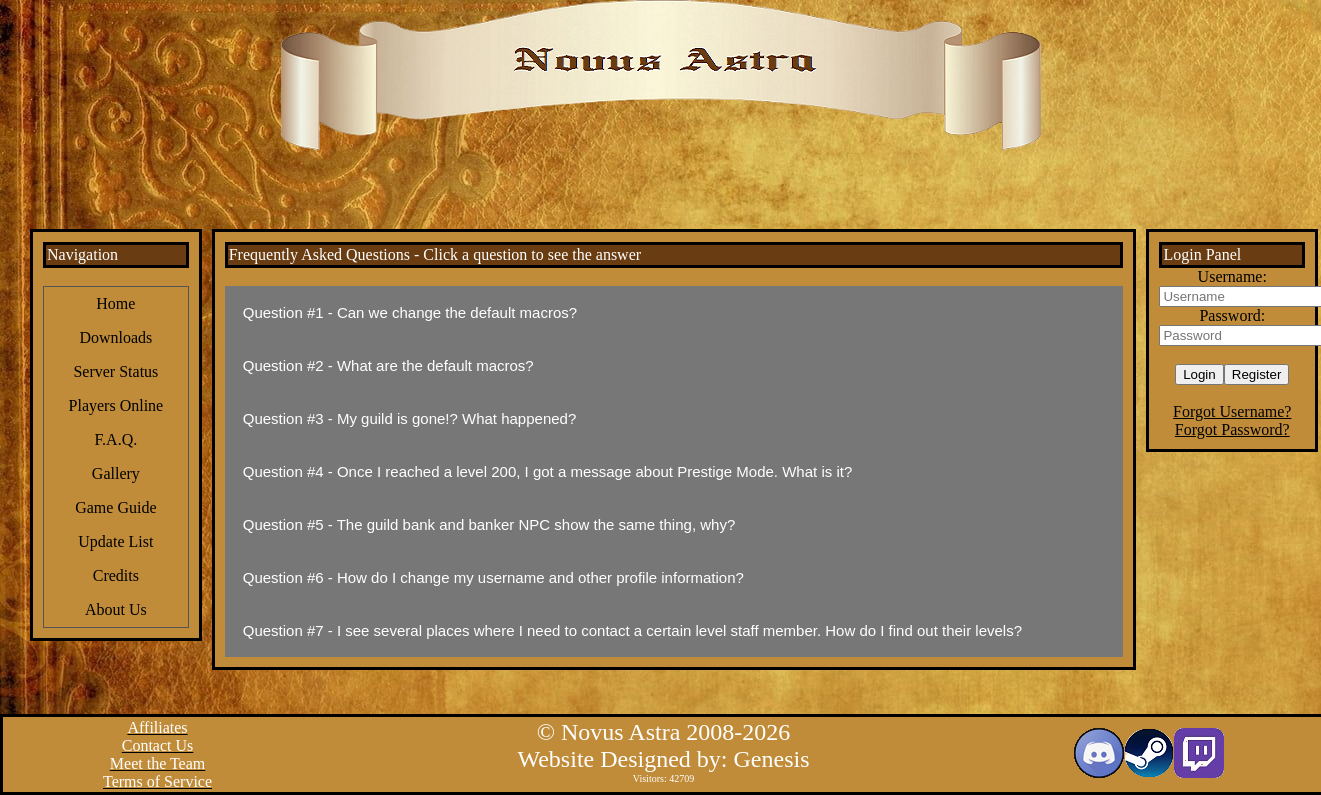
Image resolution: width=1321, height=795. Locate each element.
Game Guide (115, 507)
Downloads (115, 337)
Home (115, 303)
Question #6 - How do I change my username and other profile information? (493, 577)
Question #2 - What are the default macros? (388, 365)
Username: (1232, 276)
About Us (116, 609)
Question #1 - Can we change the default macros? (410, 312)
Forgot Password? (1232, 429)
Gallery (116, 473)
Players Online (116, 405)
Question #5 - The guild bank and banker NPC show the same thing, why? (489, 524)
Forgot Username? (1232, 411)
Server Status (115, 371)
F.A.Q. (115, 439)
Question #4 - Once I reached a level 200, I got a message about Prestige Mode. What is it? (548, 471)
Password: (1232, 315)
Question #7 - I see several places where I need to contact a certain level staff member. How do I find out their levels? (632, 630)
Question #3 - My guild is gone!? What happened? (410, 418)
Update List (115, 541)
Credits (116, 575)
